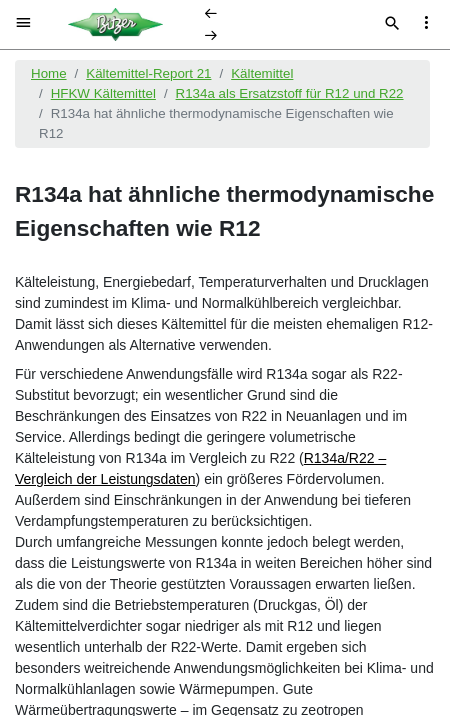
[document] (225, 383)
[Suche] (392, 25)
